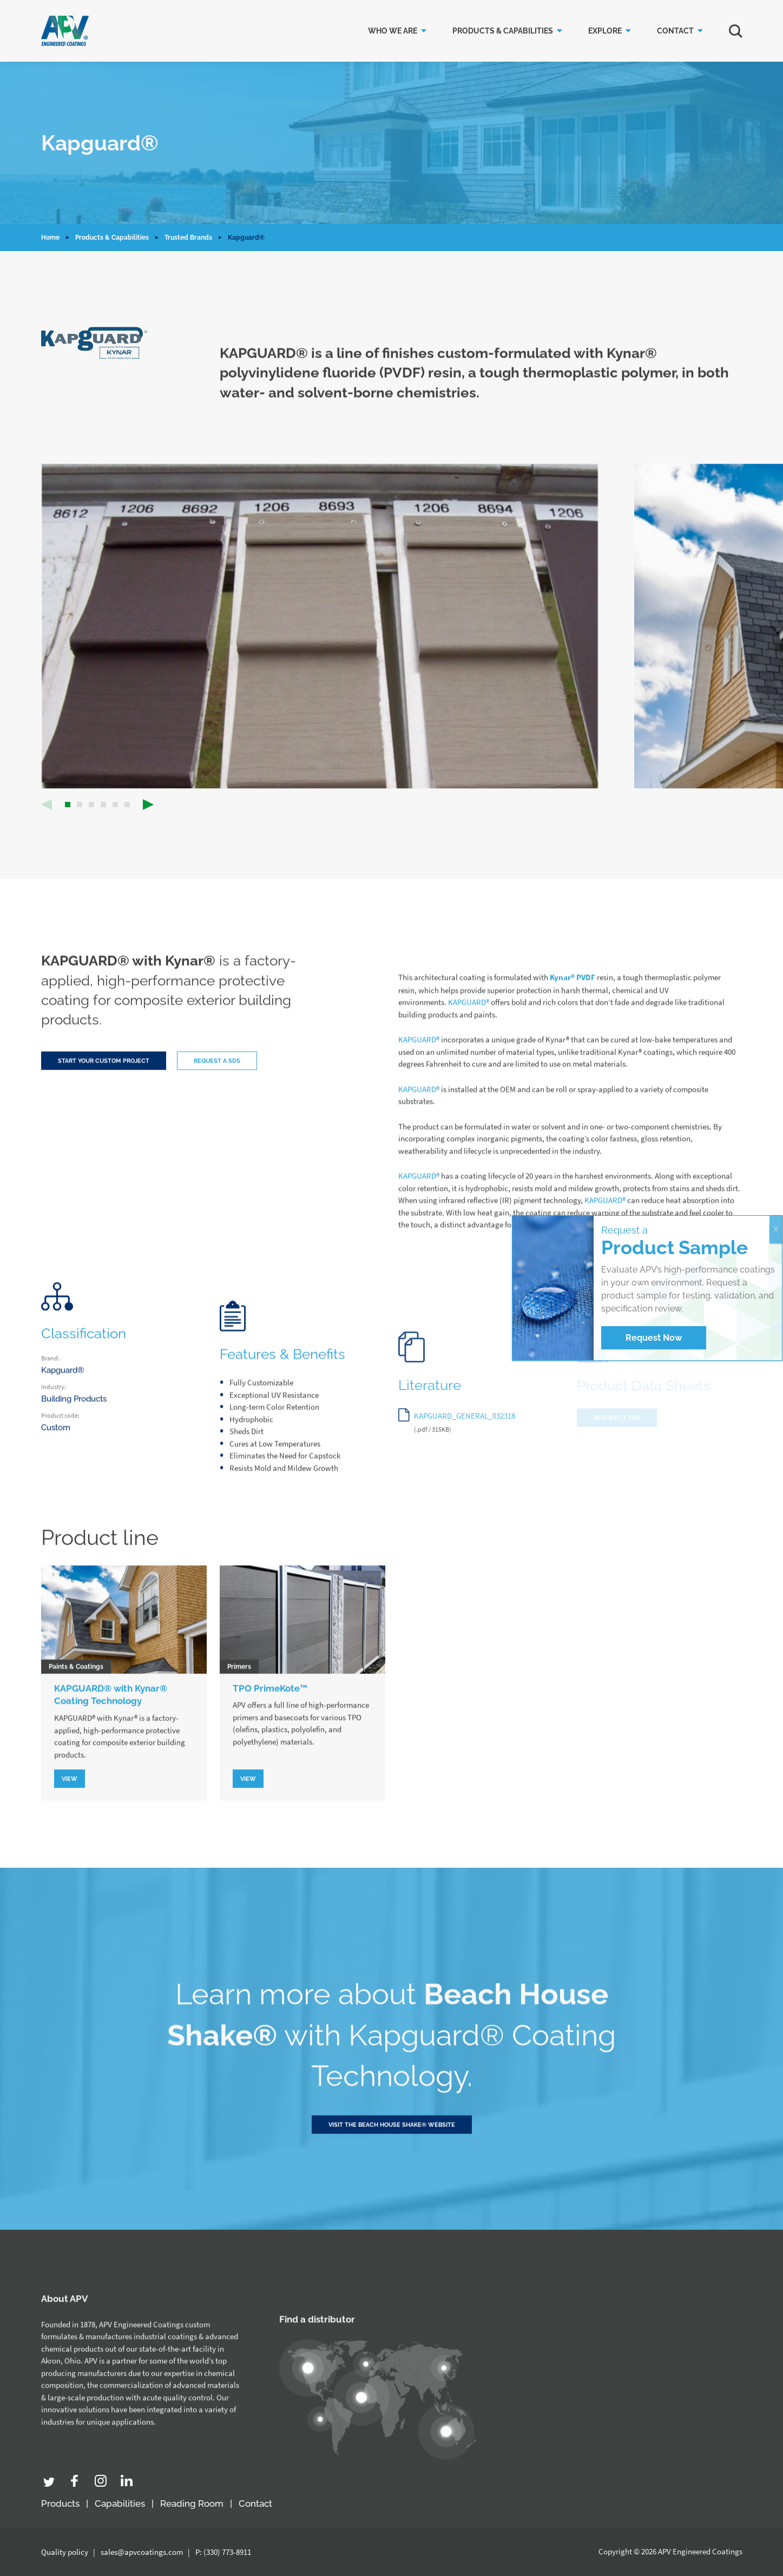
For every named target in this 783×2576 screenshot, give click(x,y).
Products (60, 2503)
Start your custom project (103, 1078)
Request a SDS (217, 1078)
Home (50, 237)
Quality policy (64, 2552)
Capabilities (120, 2503)
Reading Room (191, 2503)
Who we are (392, 31)
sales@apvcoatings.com (142, 2552)
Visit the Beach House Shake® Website (391, 2155)
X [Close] (776, 1229)
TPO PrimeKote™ (270, 1705)
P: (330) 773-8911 (223, 2552)
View (69, 1796)
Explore (605, 31)
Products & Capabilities (502, 31)
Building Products (74, 1416)
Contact (675, 31)
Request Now (654, 1338)
